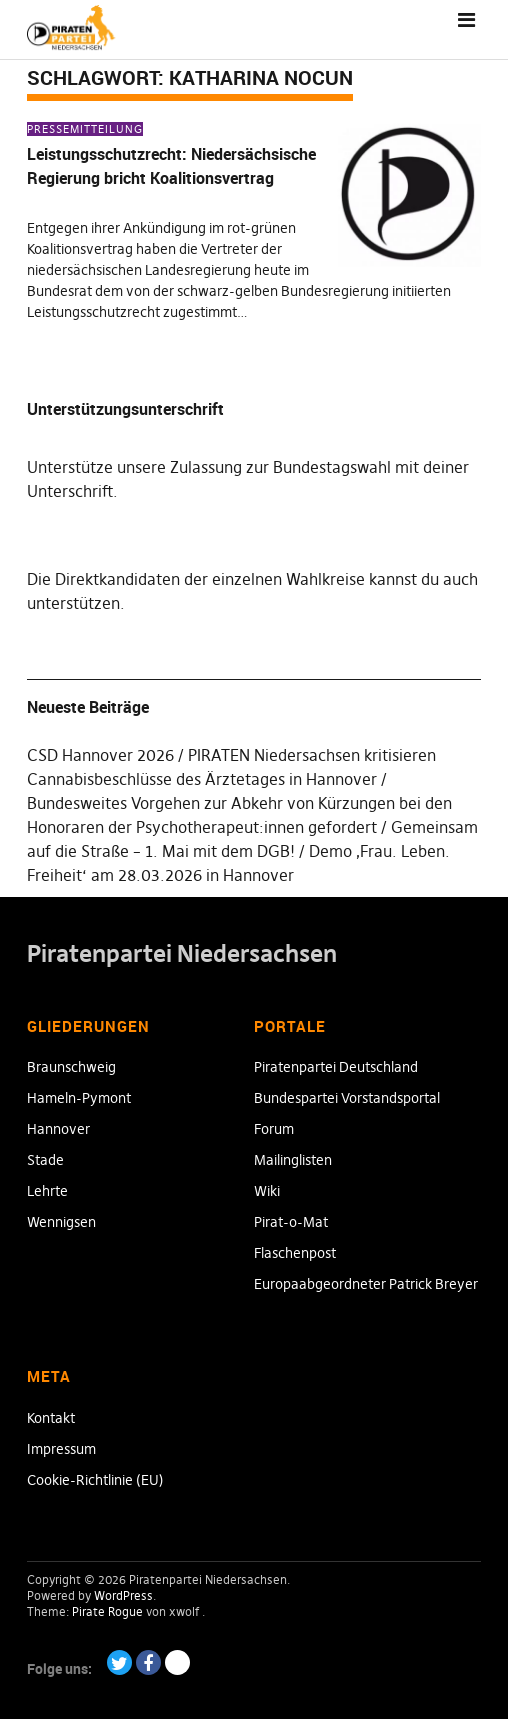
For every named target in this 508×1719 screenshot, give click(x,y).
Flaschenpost (295, 1253)
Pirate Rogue (107, 1611)
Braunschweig (71, 1067)
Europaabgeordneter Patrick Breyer (366, 1284)
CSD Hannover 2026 (100, 755)
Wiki (267, 1191)
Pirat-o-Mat (291, 1222)
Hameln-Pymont (79, 1098)
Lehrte (47, 1191)
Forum (274, 1129)
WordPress (123, 1595)
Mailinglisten (293, 1160)
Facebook (148, 1662)
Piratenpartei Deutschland (336, 1067)
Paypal (177, 1662)
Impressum (61, 1449)
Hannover (58, 1129)
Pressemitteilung (85, 129)
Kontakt (51, 1418)
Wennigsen (61, 1222)
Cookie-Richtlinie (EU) (95, 1480)
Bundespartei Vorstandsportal (347, 1098)
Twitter (119, 1662)
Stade (45, 1160)
